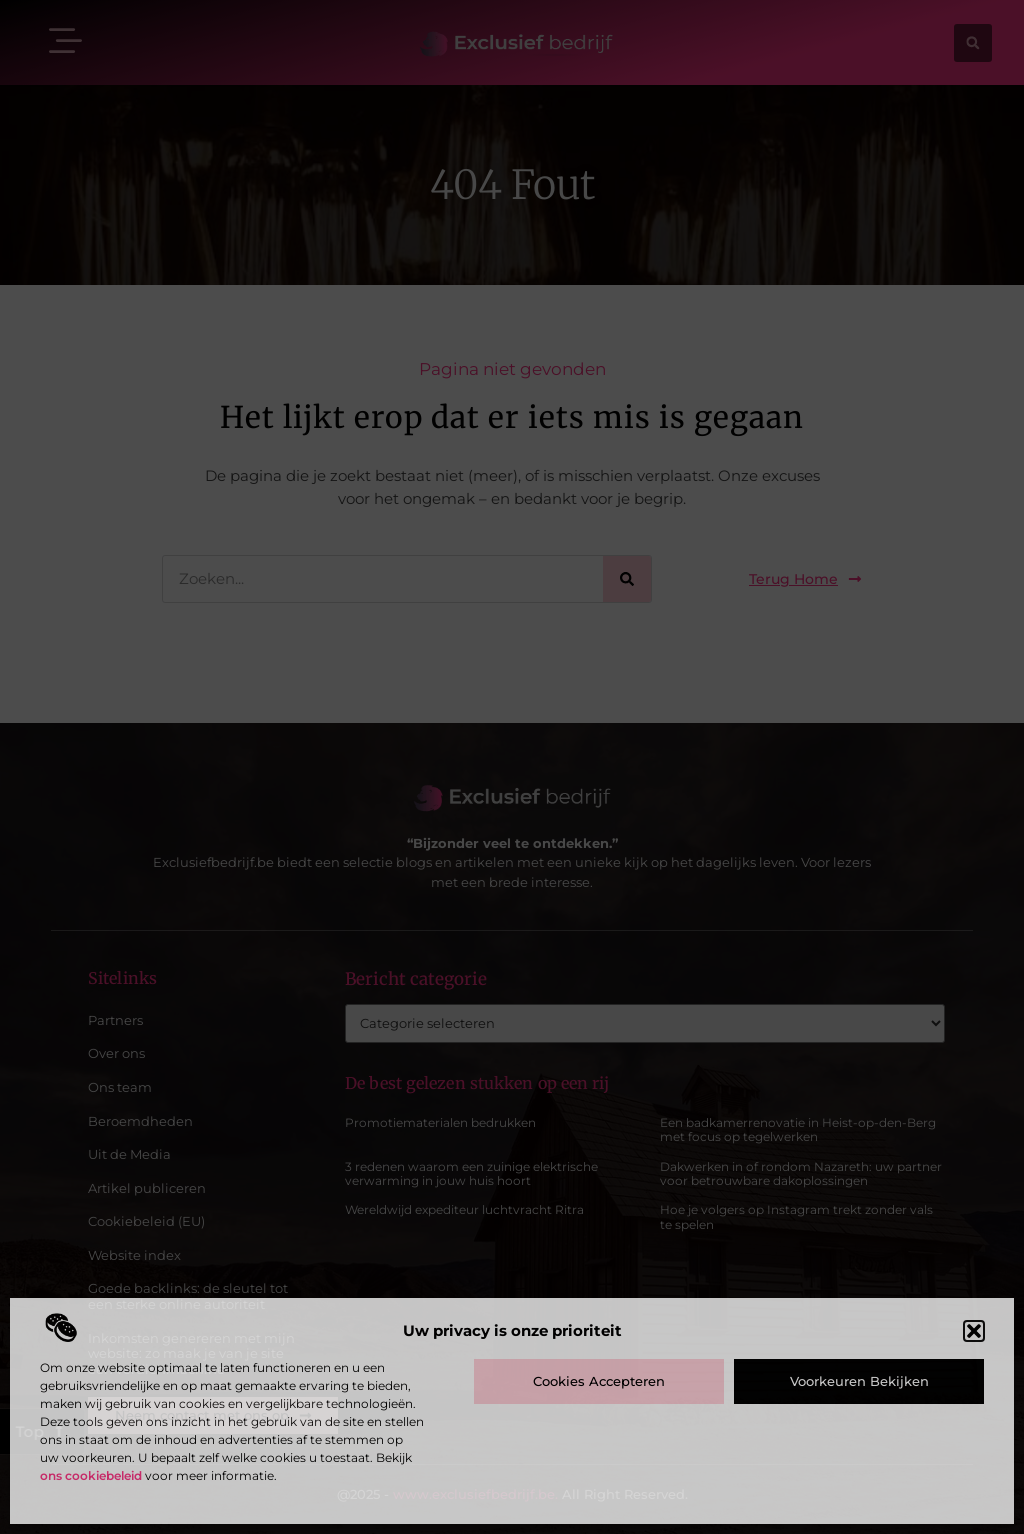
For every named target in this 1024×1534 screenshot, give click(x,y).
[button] (974, 1331)
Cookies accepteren (599, 1381)
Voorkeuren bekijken (859, 1381)
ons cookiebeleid (91, 1475)
